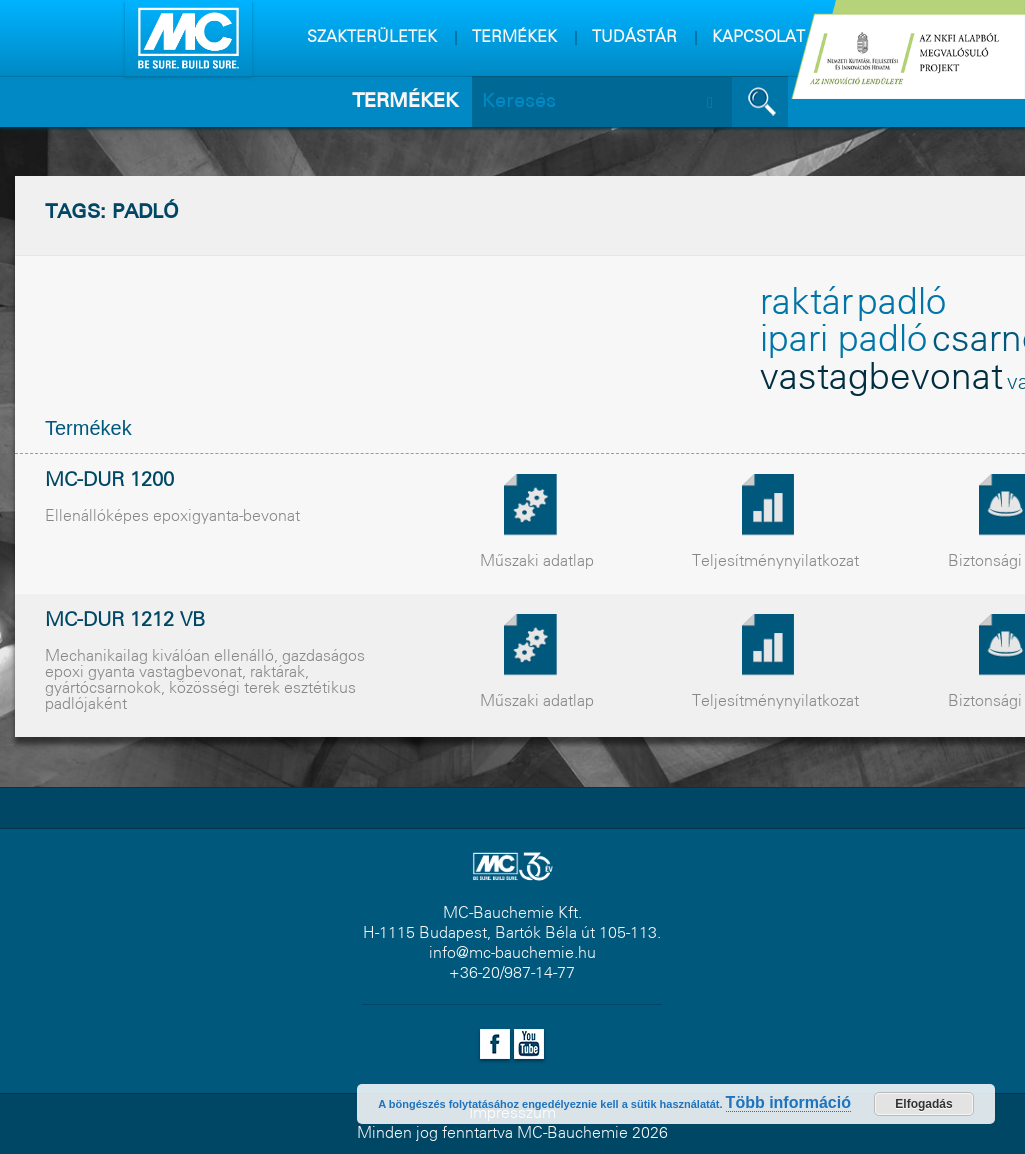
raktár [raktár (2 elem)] (806, 304)
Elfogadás (923, 1104)
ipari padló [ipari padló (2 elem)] (844, 341)
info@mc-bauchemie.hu (512, 953)
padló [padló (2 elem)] (902, 304)
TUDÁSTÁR (634, 37)
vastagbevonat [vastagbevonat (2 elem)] (881, 379)
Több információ (788, 1102)
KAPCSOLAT (758, 37)
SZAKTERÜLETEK (372, 37)
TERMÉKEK (514, 37)
